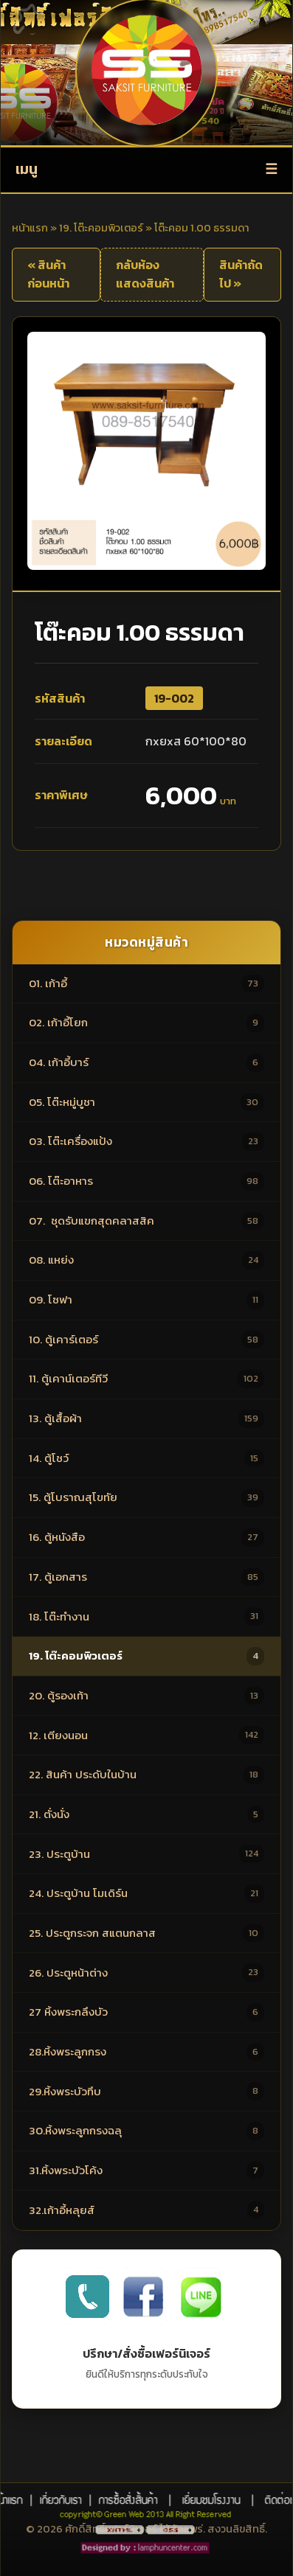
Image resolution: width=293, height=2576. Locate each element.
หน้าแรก (30, 228)
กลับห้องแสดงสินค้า (145, 274)
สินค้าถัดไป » (241, 274)
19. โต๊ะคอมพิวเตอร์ (101, 228)
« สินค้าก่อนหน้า (48, 274)
